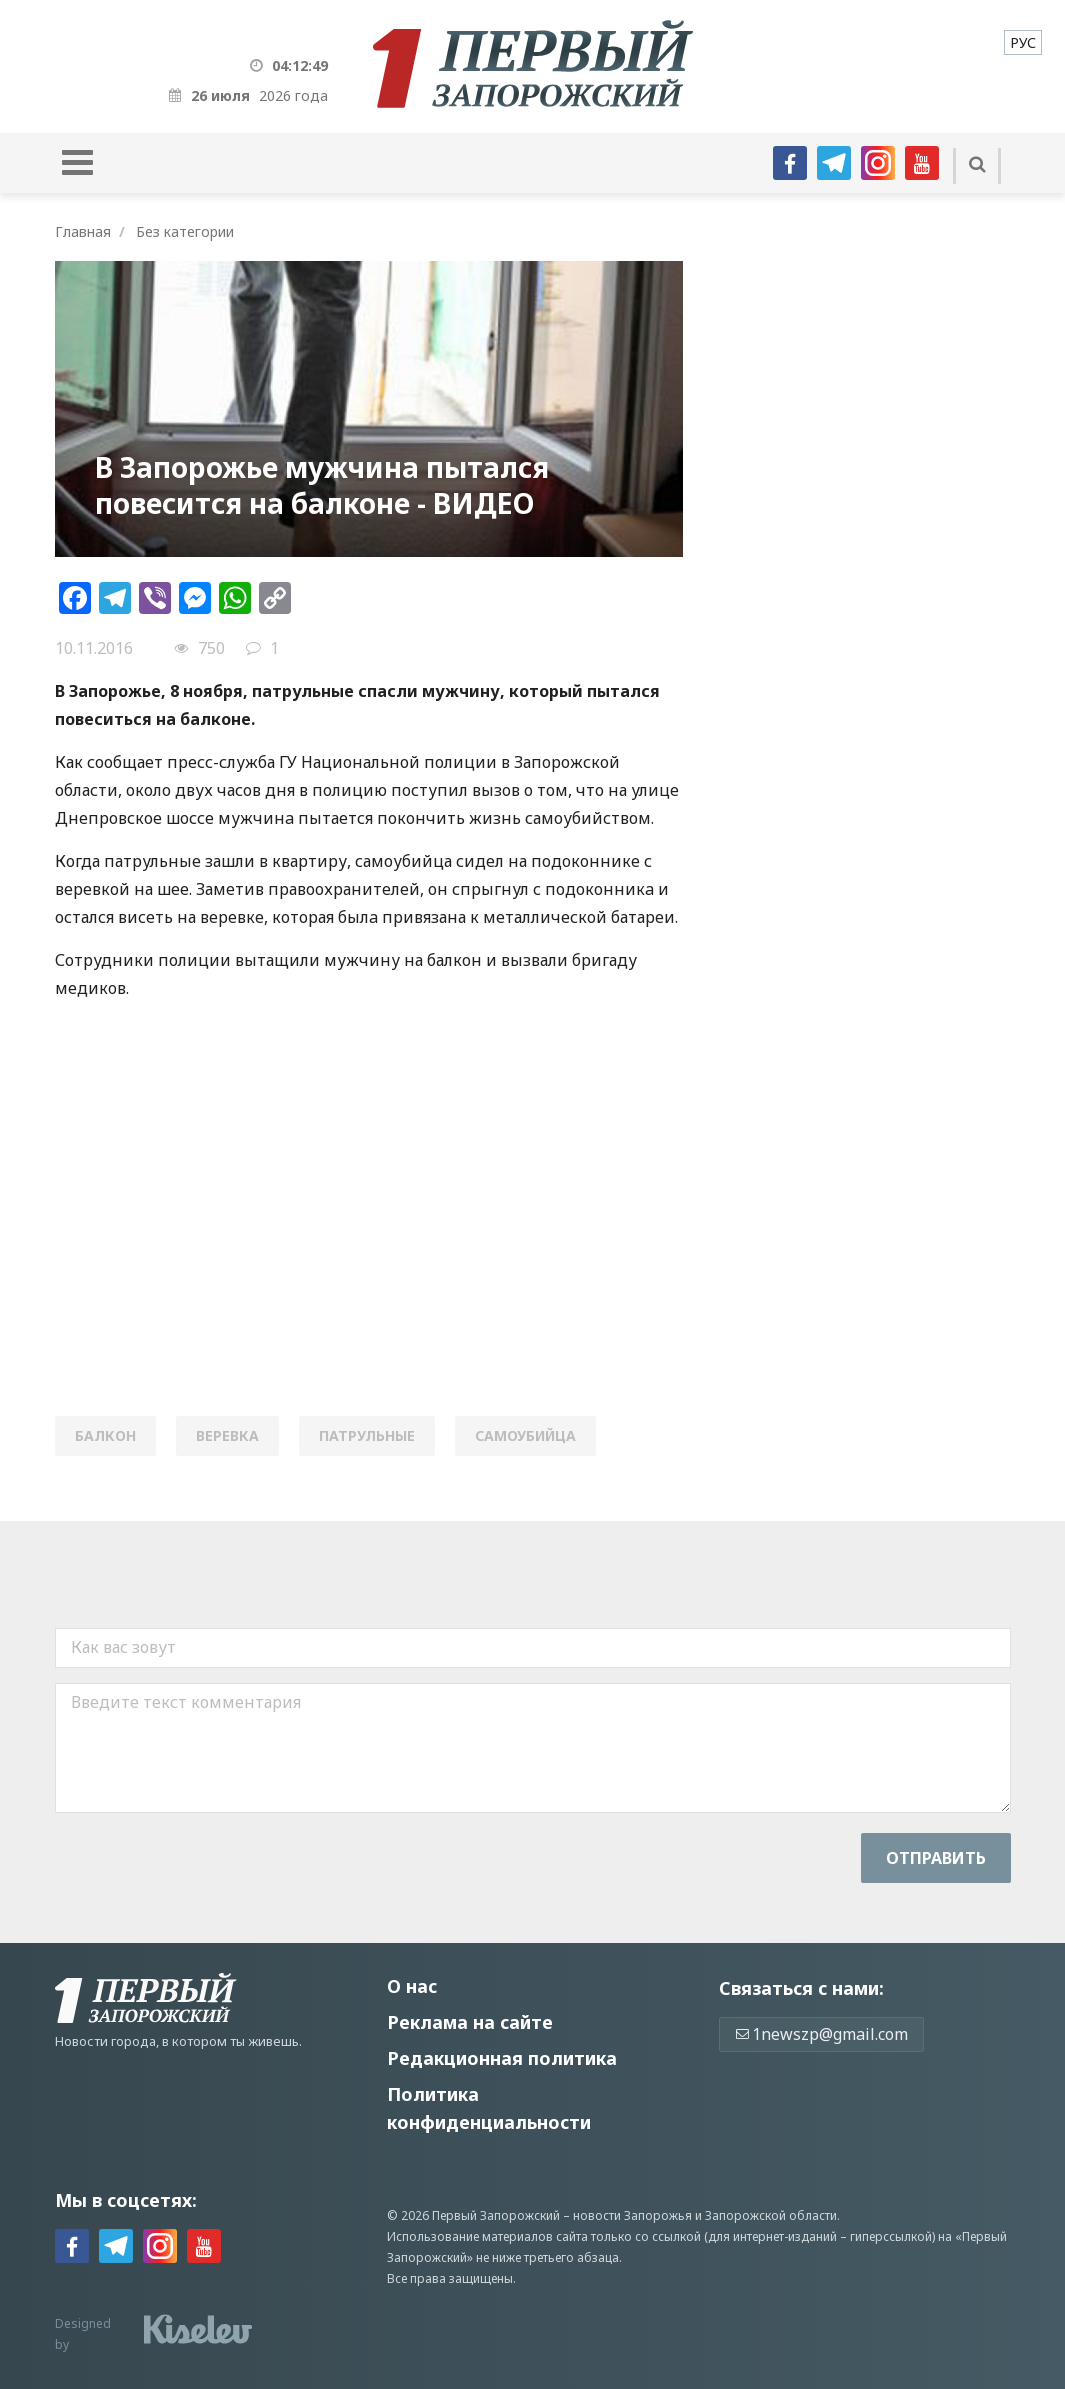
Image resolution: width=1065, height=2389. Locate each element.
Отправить (936, 1858)
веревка (227, 1435)
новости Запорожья (632, 2215)
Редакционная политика (502, 2058)
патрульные (367, 1435)
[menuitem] (1023, 42)
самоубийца (525, 1435)
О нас (412, 1986)
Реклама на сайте (470, 2022)
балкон (105, 1435)
